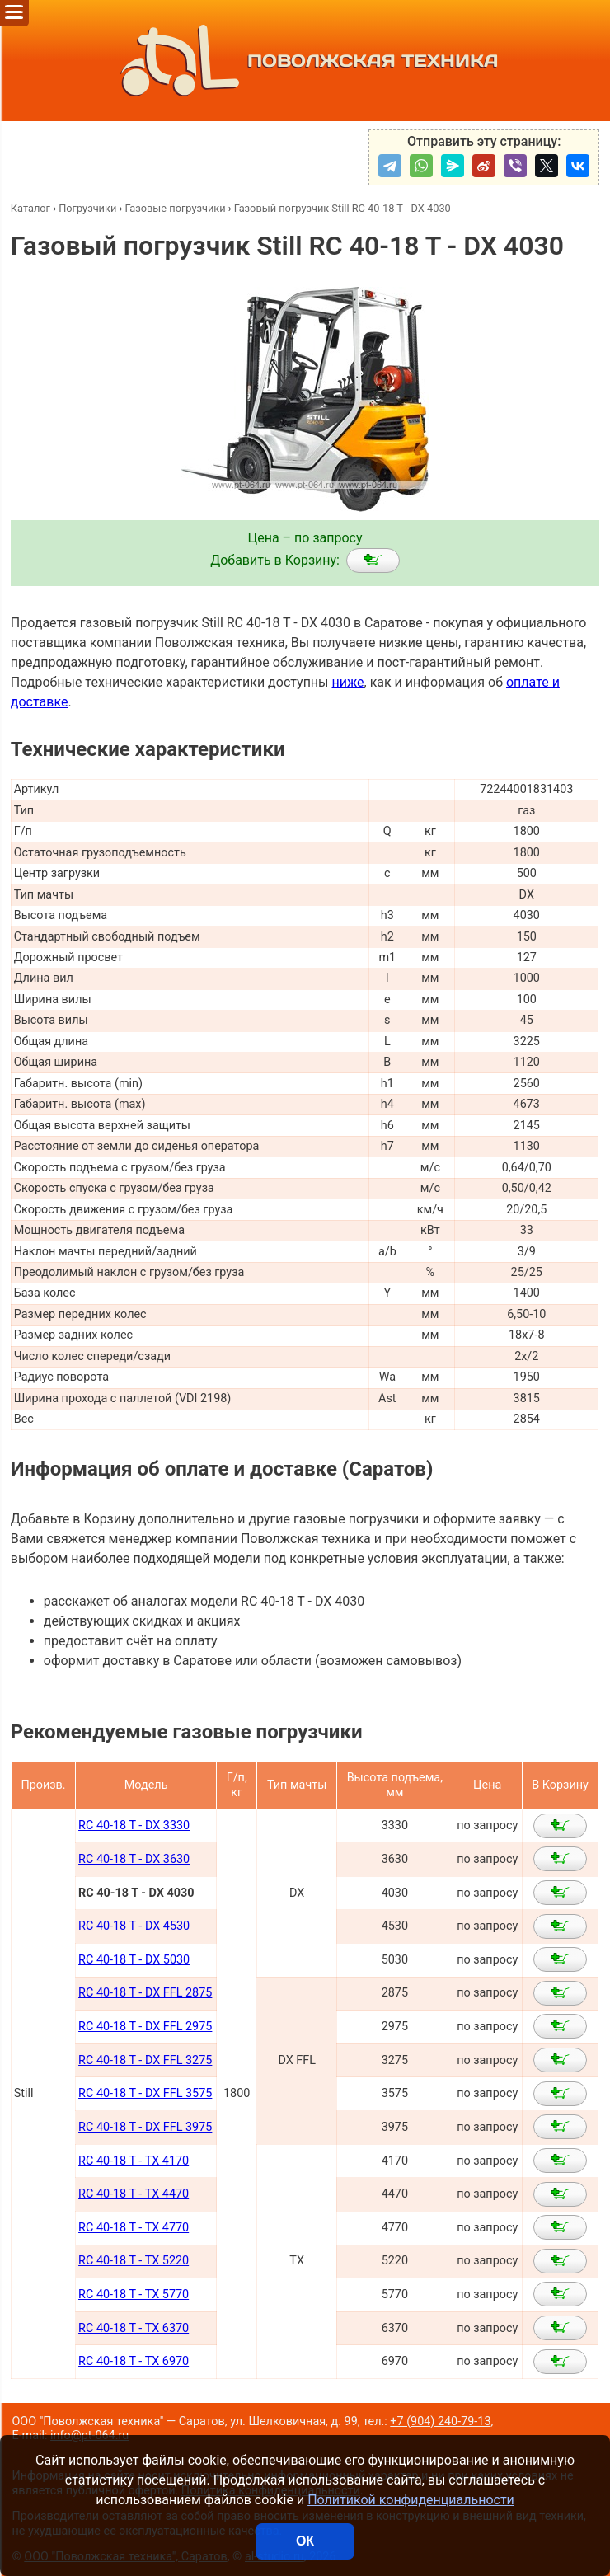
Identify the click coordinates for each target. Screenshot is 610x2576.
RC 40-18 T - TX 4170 (133, 2161)
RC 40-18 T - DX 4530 (134, 1926)
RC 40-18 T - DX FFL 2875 (145, 1993)
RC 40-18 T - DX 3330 (134, 1825)
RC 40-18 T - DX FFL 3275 (145, 2060)
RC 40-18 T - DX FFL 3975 (145, 2127)
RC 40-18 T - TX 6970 (133, 2361)
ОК (305, 2541)
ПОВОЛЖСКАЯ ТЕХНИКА (305, 60)
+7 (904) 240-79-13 (440, 2421)
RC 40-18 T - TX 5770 (133, 2294)
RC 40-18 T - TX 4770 (133, 2228)
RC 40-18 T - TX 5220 (133, 2261)
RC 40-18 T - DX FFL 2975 (145, 2027)
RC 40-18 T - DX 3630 (134, 1859)
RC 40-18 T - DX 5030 (134, 1960)
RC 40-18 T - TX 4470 (133, 2194)
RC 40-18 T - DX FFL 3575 (145, 2093)
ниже (347, 682)
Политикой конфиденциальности (410, 2500)
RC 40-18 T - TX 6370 (133, 2328)
